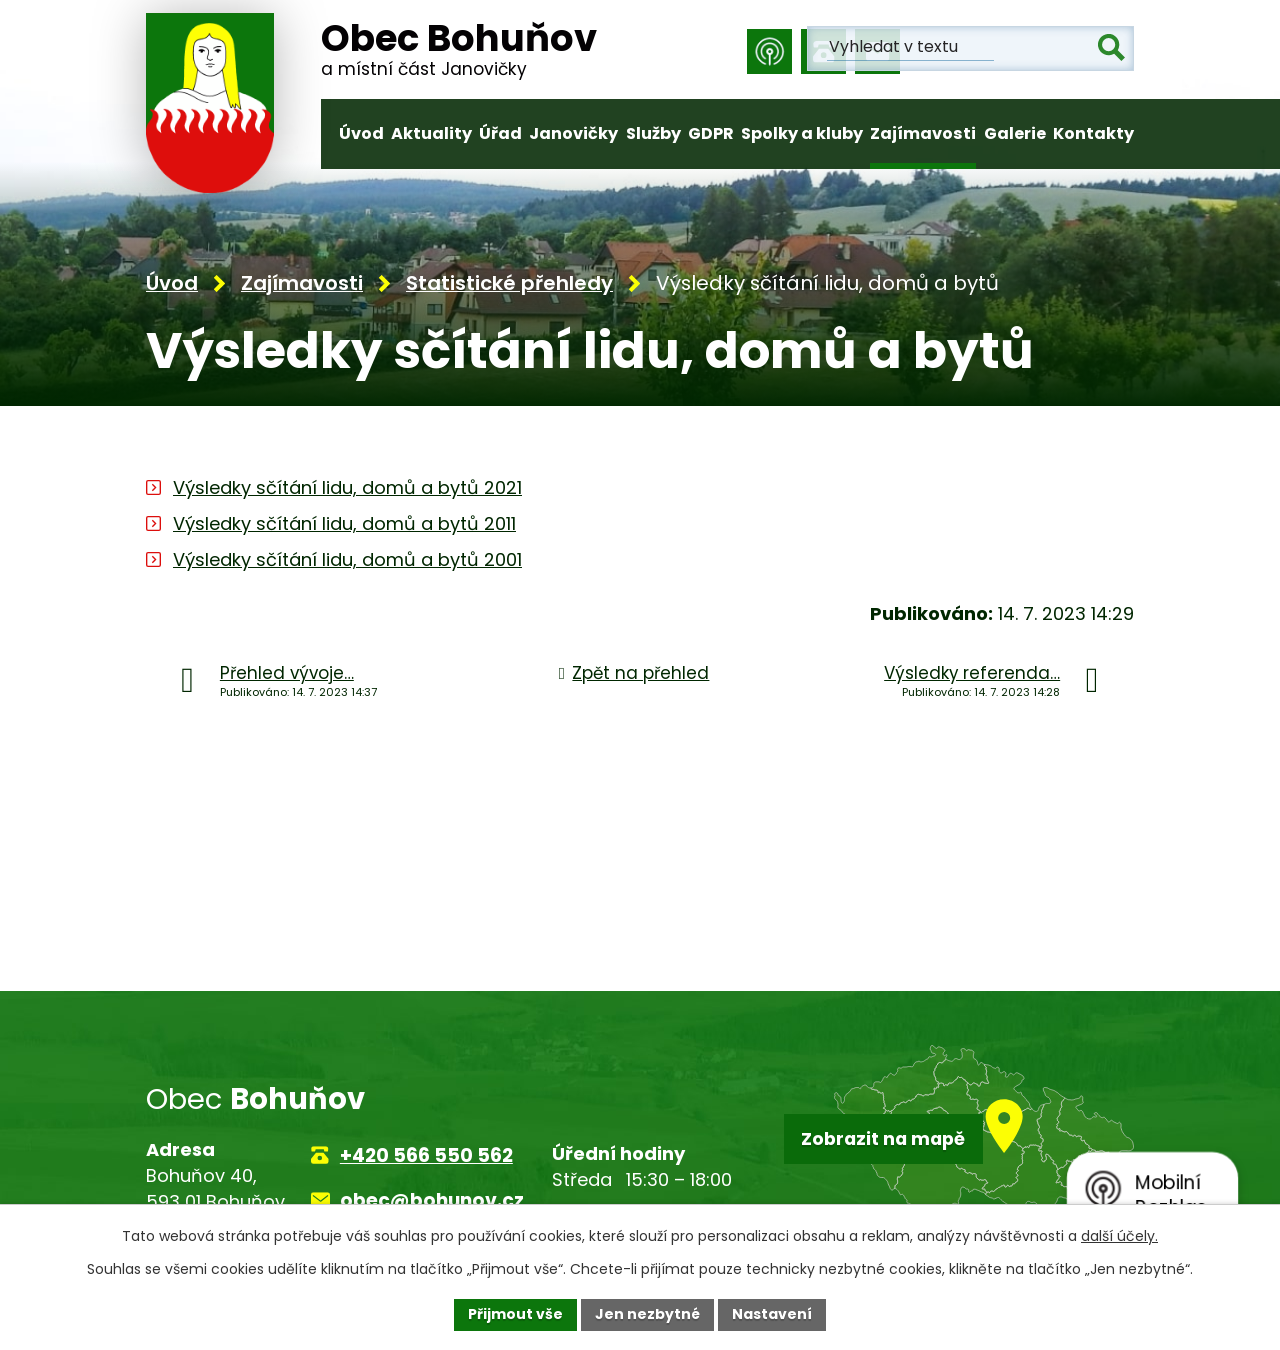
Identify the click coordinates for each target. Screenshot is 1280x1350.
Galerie (1015, 133)
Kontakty (1093, 133)
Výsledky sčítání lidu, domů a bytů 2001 (347, 562)
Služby (653, 133)
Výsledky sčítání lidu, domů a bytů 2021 (347, 490)
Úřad (500, 133)
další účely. (1119, 1236)
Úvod (361, 133)
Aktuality (431, 133)
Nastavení (772, 1314)
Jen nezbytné (647, 1314)
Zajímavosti (923, 133)
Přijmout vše (515, 1314)
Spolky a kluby (802, 133)
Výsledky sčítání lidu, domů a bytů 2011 (344, 526)
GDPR (711, 133)
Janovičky (573, 133)
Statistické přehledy (509, 286)
